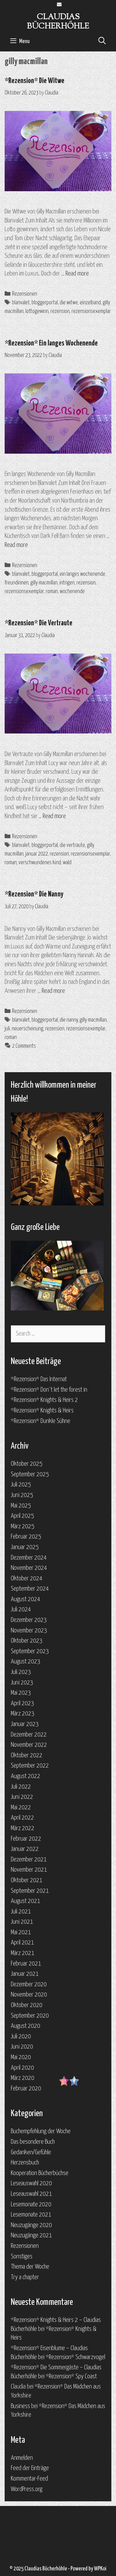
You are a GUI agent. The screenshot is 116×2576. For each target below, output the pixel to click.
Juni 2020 (22, 2047)
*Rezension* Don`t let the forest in (49, 1390)
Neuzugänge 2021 (31, 2235)
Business (20, 2406)
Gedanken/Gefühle (31, 2152)
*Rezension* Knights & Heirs (42, 1410)
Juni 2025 (22, 1495)
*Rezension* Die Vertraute (38, 623)
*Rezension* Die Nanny (34, 894)
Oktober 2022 (26, 1755)
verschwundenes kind (40, 862)
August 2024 (25, 1599)
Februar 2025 (26, 1537)
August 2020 (25, 2026)
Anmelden (22, 2458)
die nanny (69, 1020)
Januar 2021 (25, 1974)
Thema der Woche (30, 2267)
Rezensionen (24, 294)
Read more (77, 274)
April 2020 (22, 2068)
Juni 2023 (22, 1683)
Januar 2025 (25, 1547)
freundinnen (16, 583)
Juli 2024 (21, 1609)
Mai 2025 (21, 1506)
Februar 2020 (26, 2088)
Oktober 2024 (26, 1578)
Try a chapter (25, 2277)
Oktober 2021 (26, 1880)
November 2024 (29, 1568)
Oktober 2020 (26, 2005)
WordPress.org (26, 2489)
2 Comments (24, 1046)
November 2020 (29, 1995)
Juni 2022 (22, 1797)
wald (67, 862)
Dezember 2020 (29, 1984)
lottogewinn (37, 311)
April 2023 (22, 1703)
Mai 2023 (21, 1693)
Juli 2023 (21, 1672)
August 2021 (25, 1901)
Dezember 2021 (29, 1859)
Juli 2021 (21, 1912)
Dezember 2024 (29, 1558)
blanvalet (21, 303)
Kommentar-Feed (29, 2479)
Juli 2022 (21, 1787)
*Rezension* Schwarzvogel (75, 2357)
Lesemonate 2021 (31, 2215)
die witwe (69, 303)
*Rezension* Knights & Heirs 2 (44, 1400)
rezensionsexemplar (91, 311)
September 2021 (30, 1891)
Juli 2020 (21, 2036)
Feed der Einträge (30, 2468)
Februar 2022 (26, 1839)
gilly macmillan (44, 583)
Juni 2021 (22, 1922)
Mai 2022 (21, 1807)
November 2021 (29, 1870)
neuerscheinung (27, 1029)
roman (52, 591)
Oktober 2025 (26, 1464)
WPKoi (100, 2569)
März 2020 (22, 2078)
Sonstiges (21, 2256)
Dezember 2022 (29, 1735)
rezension (60, 311)
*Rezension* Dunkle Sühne (40, 1421)
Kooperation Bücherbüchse (39, 2173)
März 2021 (22, 1953)
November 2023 (29, 1630)
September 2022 (30, 1766)
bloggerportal (45, 303)
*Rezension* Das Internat (39, 1379)
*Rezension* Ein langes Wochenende (51, 343)
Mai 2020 (21, 2057)
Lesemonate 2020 (31, 2204)
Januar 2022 (25, 1849)
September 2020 (30, 2016)
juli (7, 1029)
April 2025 (22, 1516)
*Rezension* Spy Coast (71, 2376)
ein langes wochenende (82, 574)
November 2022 (29, 1745)
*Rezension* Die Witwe (34, 81)
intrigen (67, 583)
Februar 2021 (26, 1964)
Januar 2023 (25, 1724)
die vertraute (72, 845)
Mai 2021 (21, 1932)
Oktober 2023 (26, 1641)
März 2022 (22, 1828)
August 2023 (25, 1661)
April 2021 (22, 1943)
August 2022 (25, 1776)
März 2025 (22, 1526)
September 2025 (30, 1474)
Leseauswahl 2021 (31, 2194)
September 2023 (30, 1651)
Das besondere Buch (33, 2142)
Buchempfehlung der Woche (41, 2131)
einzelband (90, 303)
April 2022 (22, 1818)
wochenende (72, 591)
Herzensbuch (25, 2163)
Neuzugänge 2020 (31, 2225)
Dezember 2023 (29, 1620)
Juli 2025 (21, 1485)
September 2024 (30, 1589)
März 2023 (22, 1714)
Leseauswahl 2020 (31, 2183)
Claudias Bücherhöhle (58, 22)
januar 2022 (36, 854)
